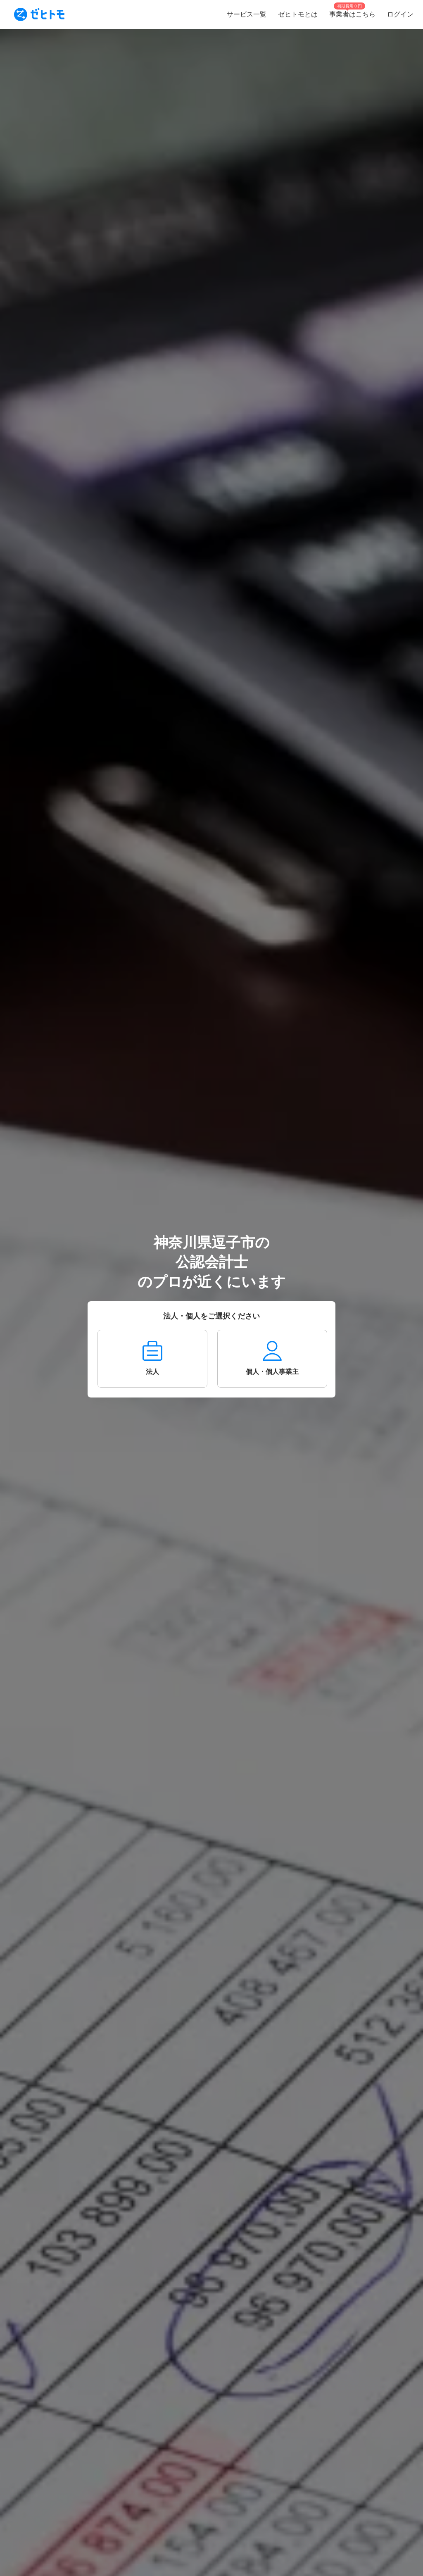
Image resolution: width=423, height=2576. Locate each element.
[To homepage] (39, 14)
